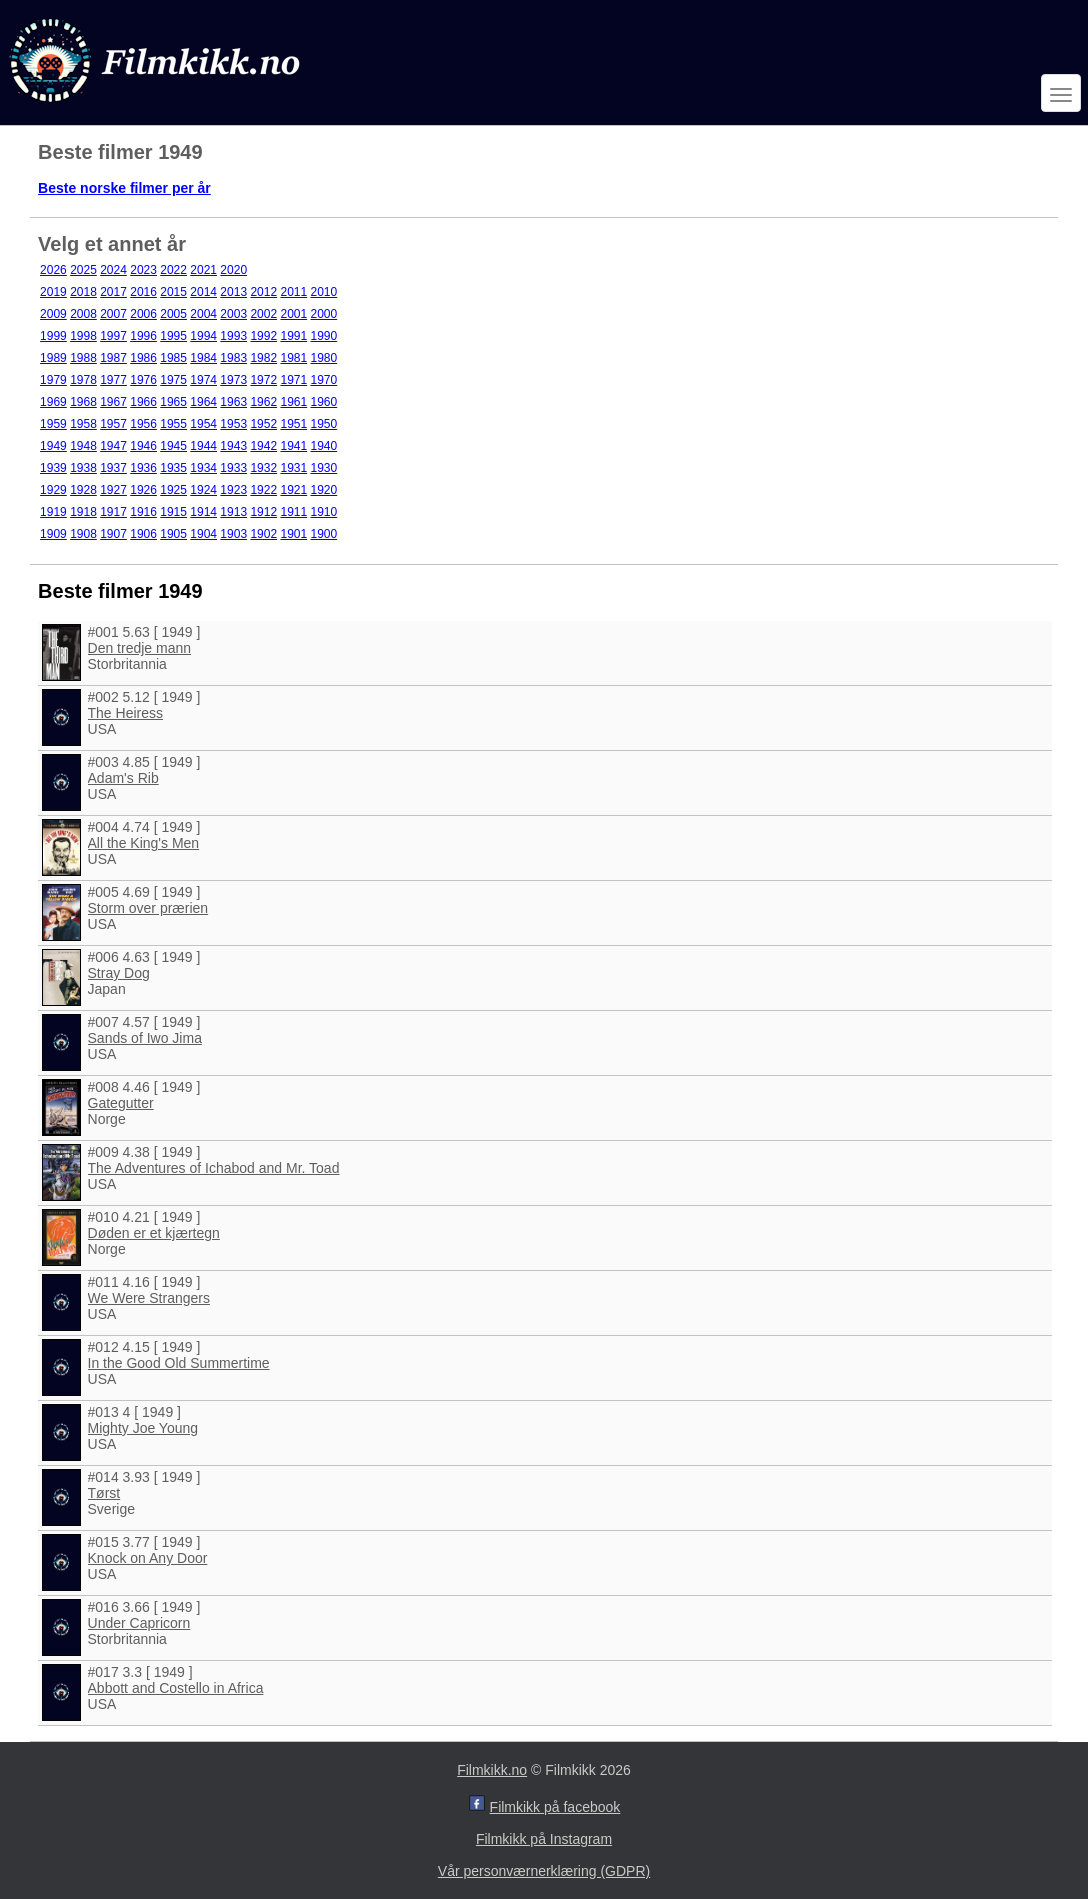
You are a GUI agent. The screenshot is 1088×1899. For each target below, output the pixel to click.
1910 (324, 512)
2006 (143, 314)
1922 (263, 490)
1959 (53, 424)
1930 (324, 468)
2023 (143, 270)
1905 (173, 534)
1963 (233, 402)
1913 (233, 512)
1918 (83, 512)
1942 (263, 446)
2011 (293, 292)
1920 (324, 490)
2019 (53, 292)
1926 (143, 490)
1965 (173, 402)
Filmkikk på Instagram (544, 1839)
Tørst (104, 1493)
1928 (83, 490)
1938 (83, 468)
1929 (53, 490)
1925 (173, 490)
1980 (324, 358)
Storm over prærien (148, 908)
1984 (203, 358)
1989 (53, 358)
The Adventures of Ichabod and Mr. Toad (214, 1168)
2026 (53, 270)
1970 (324, 380)
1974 (203, 380)
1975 (173, 380)
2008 (83, 314)
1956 (143, 424)
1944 (203, 446)
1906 (143, 534)
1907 (113, 534)
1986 (143, 358)
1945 (173, 446)
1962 (263, 402)
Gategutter (121, 1103)
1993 (233, 336)
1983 (233, 358)
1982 (263, 358)
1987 (113, 358)
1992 (263, 336)
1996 (143, 336)
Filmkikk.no (492, 1770)
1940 (324, 446)
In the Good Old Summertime (179, 1363)
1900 (324, 534)
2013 (233, 292)
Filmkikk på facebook (555, 1807)
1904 (203, 534)
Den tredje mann (140, 648)
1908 (83, 534)
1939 (53, 468)
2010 (324, 292)
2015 (173, 292)
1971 (293, 380)
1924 (203, 490)
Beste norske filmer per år (124, 188)
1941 (293, 446)
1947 (113, 446)
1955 (173, 424)
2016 (143, 292)
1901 (293, 534)
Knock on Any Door (148, 1558)
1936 (143, 468)
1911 (293, 512)
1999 (53, 336)
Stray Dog (119, 973)
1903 (233, 534)
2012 (263, 292)
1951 (293, 424)
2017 (113, 292)
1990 (324, 336)
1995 (173, 336)
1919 (53, 512)
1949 (53, 446)
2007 (113, 314)
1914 (203, 512)
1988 (83, 358)
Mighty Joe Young (143, 1428)
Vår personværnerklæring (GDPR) (544, 1871)
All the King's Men (144, 843)
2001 (293, 314)
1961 (293, 402)
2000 (324, 314)
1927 (113, 490)
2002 (263, 314)
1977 (113, 380)
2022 (173, 270)
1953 (233, 424)
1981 (293, 358)
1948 (83, 446)
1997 (113, 336)
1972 (263, 380)
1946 (143, 446)
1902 (263, 534)
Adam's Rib (123, 778)
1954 (203, 424)
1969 (53, 402)
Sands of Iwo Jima (145, 1038)
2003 (233, 314)
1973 (233, 380)
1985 (173, 358)
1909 (53, 534)
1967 (113, 402)
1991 (293, 336)
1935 (173, 468)
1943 (233, 446)
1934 (203, 468)
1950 (324, 424)
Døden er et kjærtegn (154, 1233)
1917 (113, 512)
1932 (263, 468)
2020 (233, 270)
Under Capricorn (139, 1623)
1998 (83, 336)
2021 (203, 270)
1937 (113, 468)
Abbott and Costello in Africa (176, 1688)
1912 (263, 512)
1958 (83, 424)
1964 (203, 402)
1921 (293, 490)
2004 (203, 314)
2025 (83, 270)
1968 (83, 402)
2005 (173, 314)
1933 (233, 468)
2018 (83, 292)
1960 (324, 402)
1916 (143, 512)
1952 (263, 424)
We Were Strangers (149, 1298)
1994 (203, 336)
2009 (53, 314)
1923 (233, 490)
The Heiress (125, 713)
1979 (53, 380)
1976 (143, 380)
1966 (143, 402)
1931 (293, 468)
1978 (83, 380)
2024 (113, 270)
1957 (113, 424)
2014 (203, 292)
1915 (173, 512)
